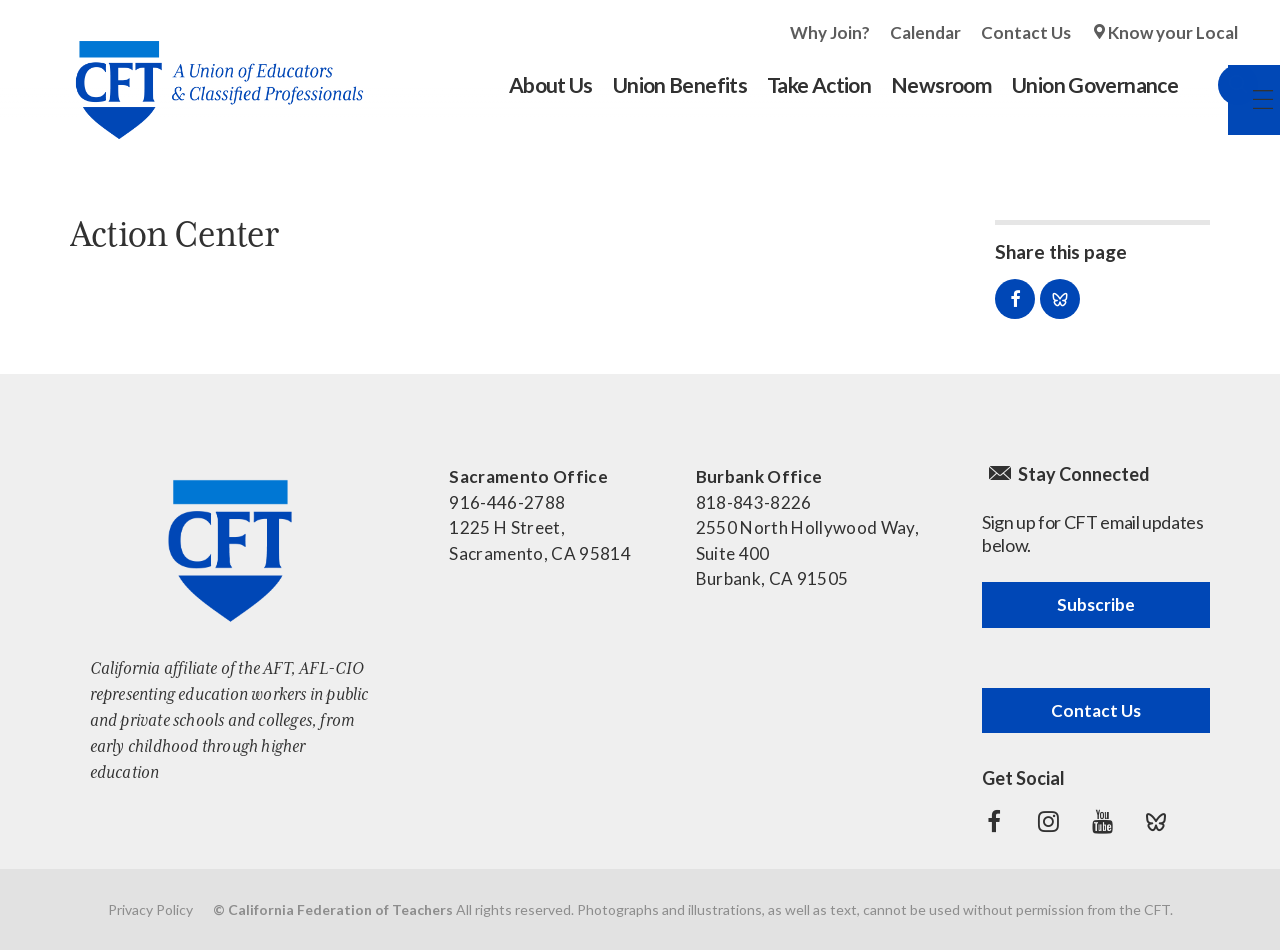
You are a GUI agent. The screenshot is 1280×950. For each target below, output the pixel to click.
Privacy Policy (150, 909)
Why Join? (830, 32)
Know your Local (1173, 32)
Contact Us (1026, 32)
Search (1218, 85)
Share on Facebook (1015, 299)
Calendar (925, 32)
